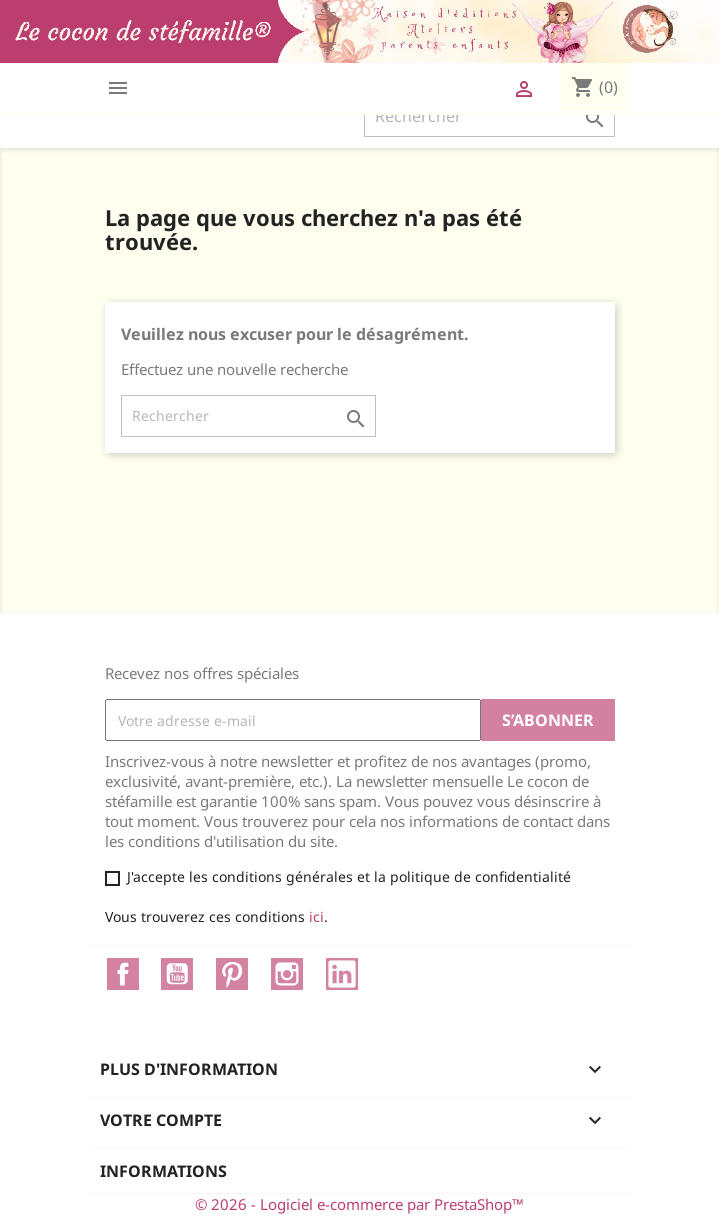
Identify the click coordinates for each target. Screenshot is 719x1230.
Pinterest (232, 974)
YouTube (177, 974)
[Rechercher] (489, 116)
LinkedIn (342, 974)
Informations (163, 1171)
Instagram (287, 974)
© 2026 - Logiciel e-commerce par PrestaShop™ (359, 1204)
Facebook (123, 974)
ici (316, 916)
